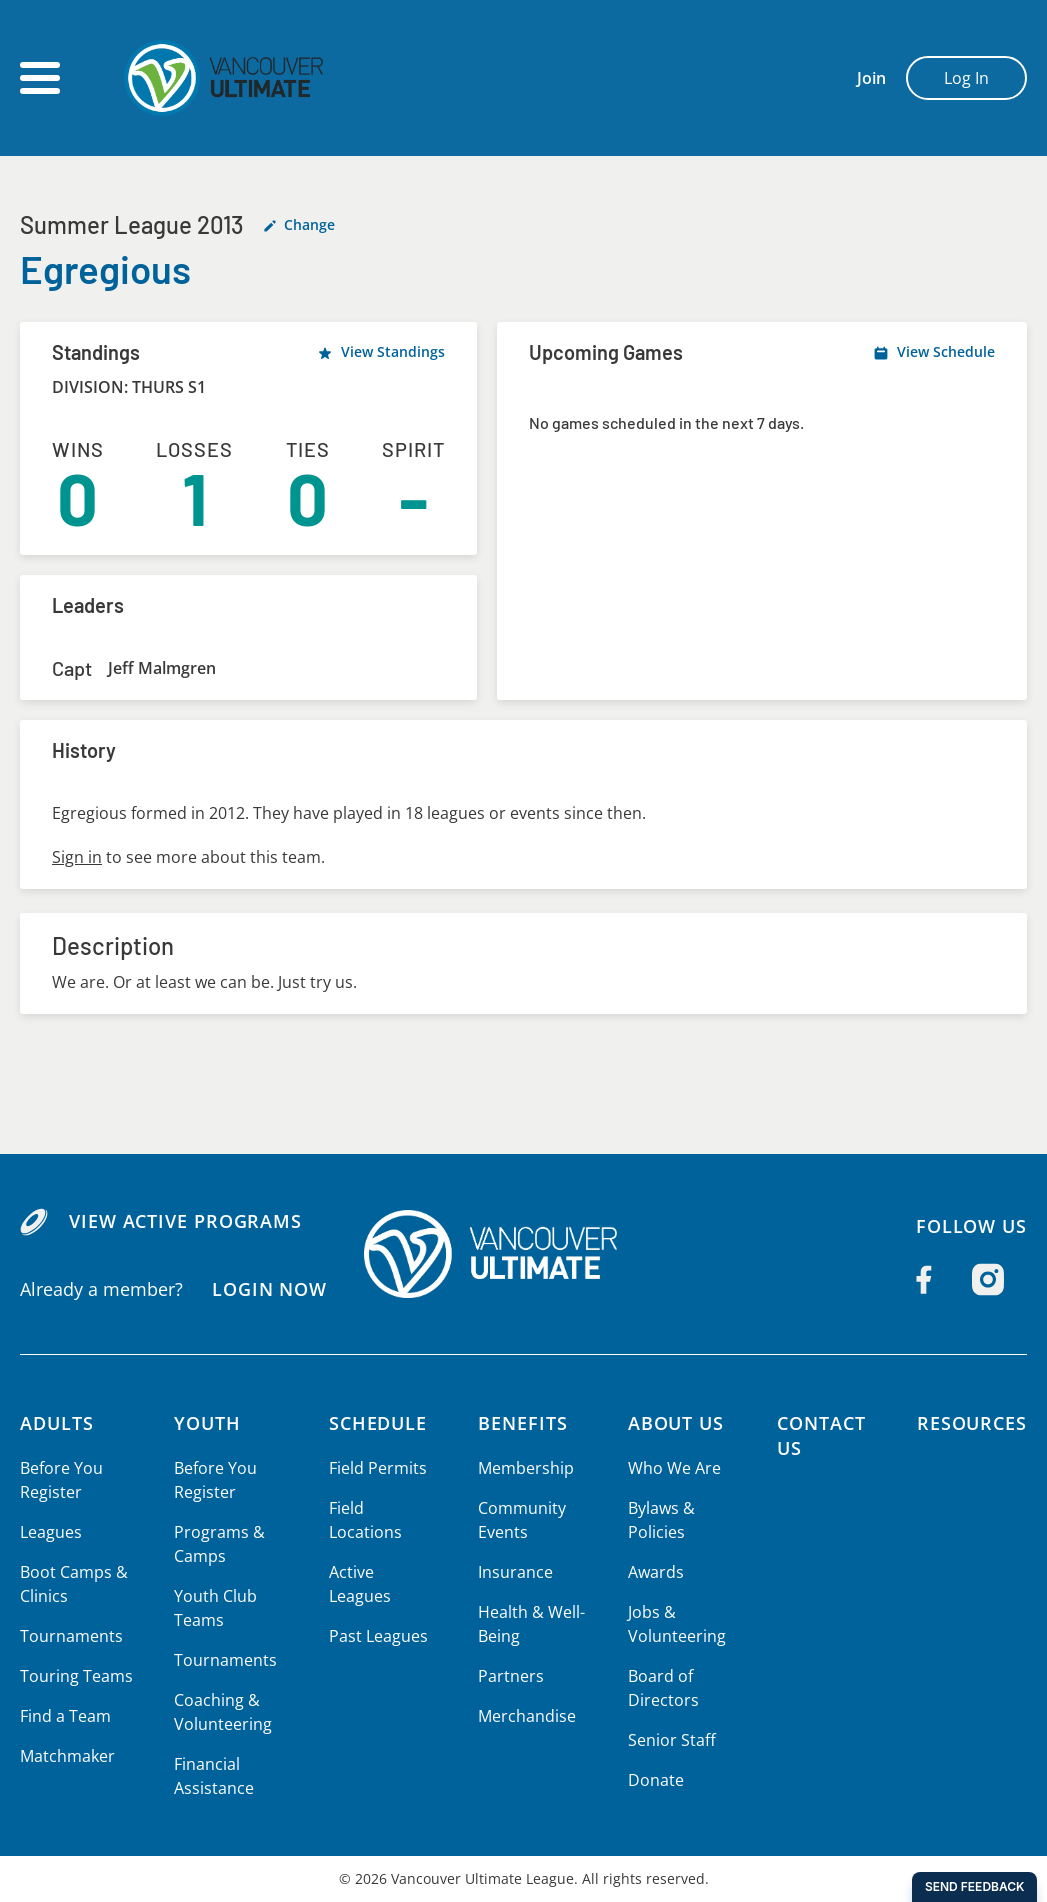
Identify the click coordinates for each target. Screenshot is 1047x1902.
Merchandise (524, 1716)
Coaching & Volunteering (221, 1712)
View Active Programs (184, 1221)
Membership (523, 1468)
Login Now (268, 1288)
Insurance (513, 1572)
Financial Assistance (212, 1776)
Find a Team (65, 1716)
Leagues (50, 1532)
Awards (651, 1572)
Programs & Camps (217, 1544)
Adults (57, 1423)
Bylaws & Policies (657, 1520)
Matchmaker (67, 1756)
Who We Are (670, 1468)
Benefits (521, 1423)
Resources (971, 1423)
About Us (673, 1423)
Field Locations (380, 1508)
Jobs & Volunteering (672, 1624)
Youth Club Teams (214, 1608)
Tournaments (70, 1636)
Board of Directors (658, 1688)
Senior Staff (667, 1740)
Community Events (519, 1520)
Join (871, 78)
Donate (651, 1780)
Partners (508, 1676)
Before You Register (61, 1480)
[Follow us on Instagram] (988, 1280)
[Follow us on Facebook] (924, 1280)
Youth (207, 1423)
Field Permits (373, 1468)
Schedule (375, 1423)
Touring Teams (75, 1676)
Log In (966, 78)
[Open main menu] (40, 78)
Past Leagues (373, 1588)
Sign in (76, 857)
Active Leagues (380, 1548)
